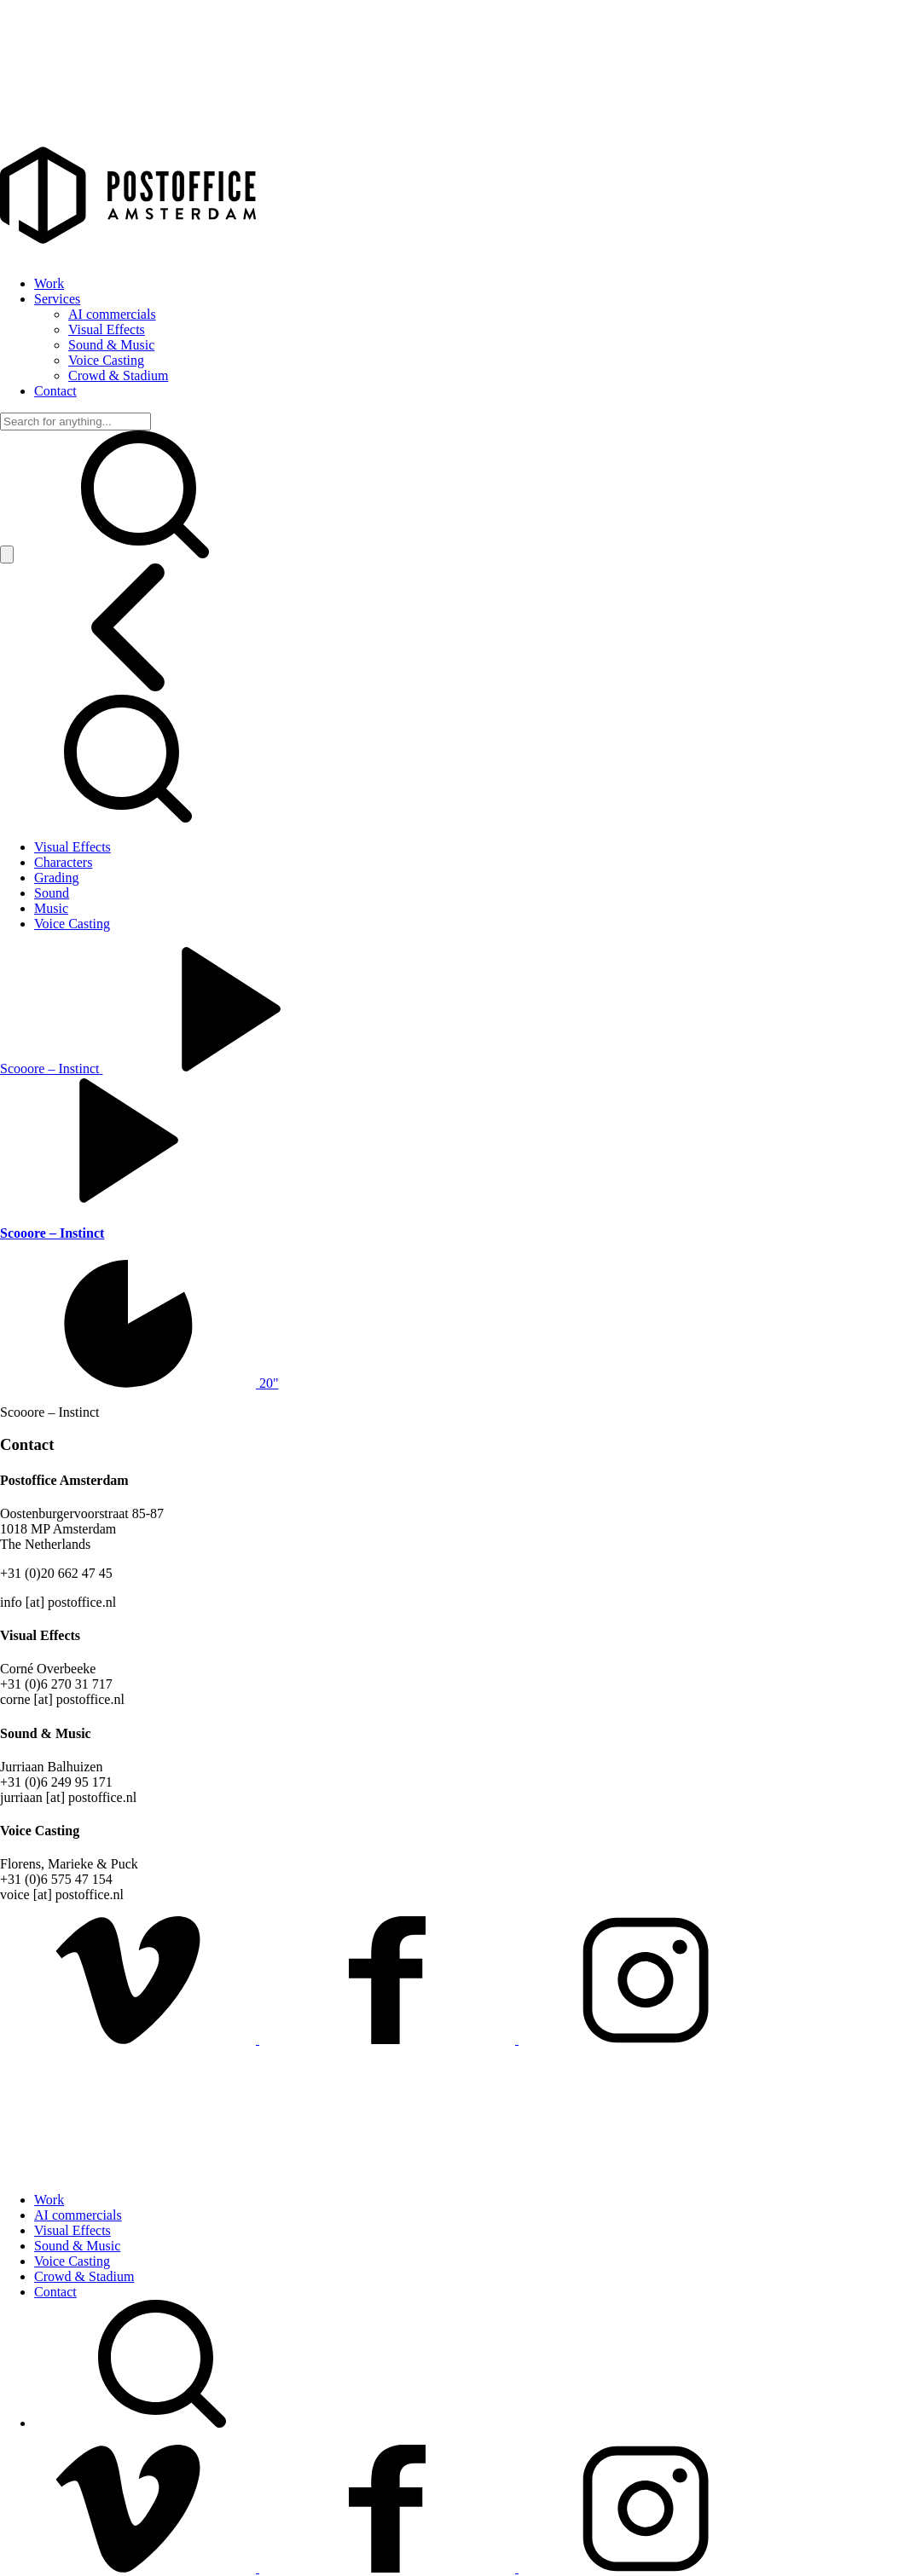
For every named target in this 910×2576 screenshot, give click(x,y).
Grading (56, 877)
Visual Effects (106, 329)
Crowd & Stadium (118, 375)
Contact (55, 391)
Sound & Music (111, 345)
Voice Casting (106, 360)
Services (57, 299)
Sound (51, 893)
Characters (63, 862)
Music (51, 908)
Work (49, 283)
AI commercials (112, 314)
